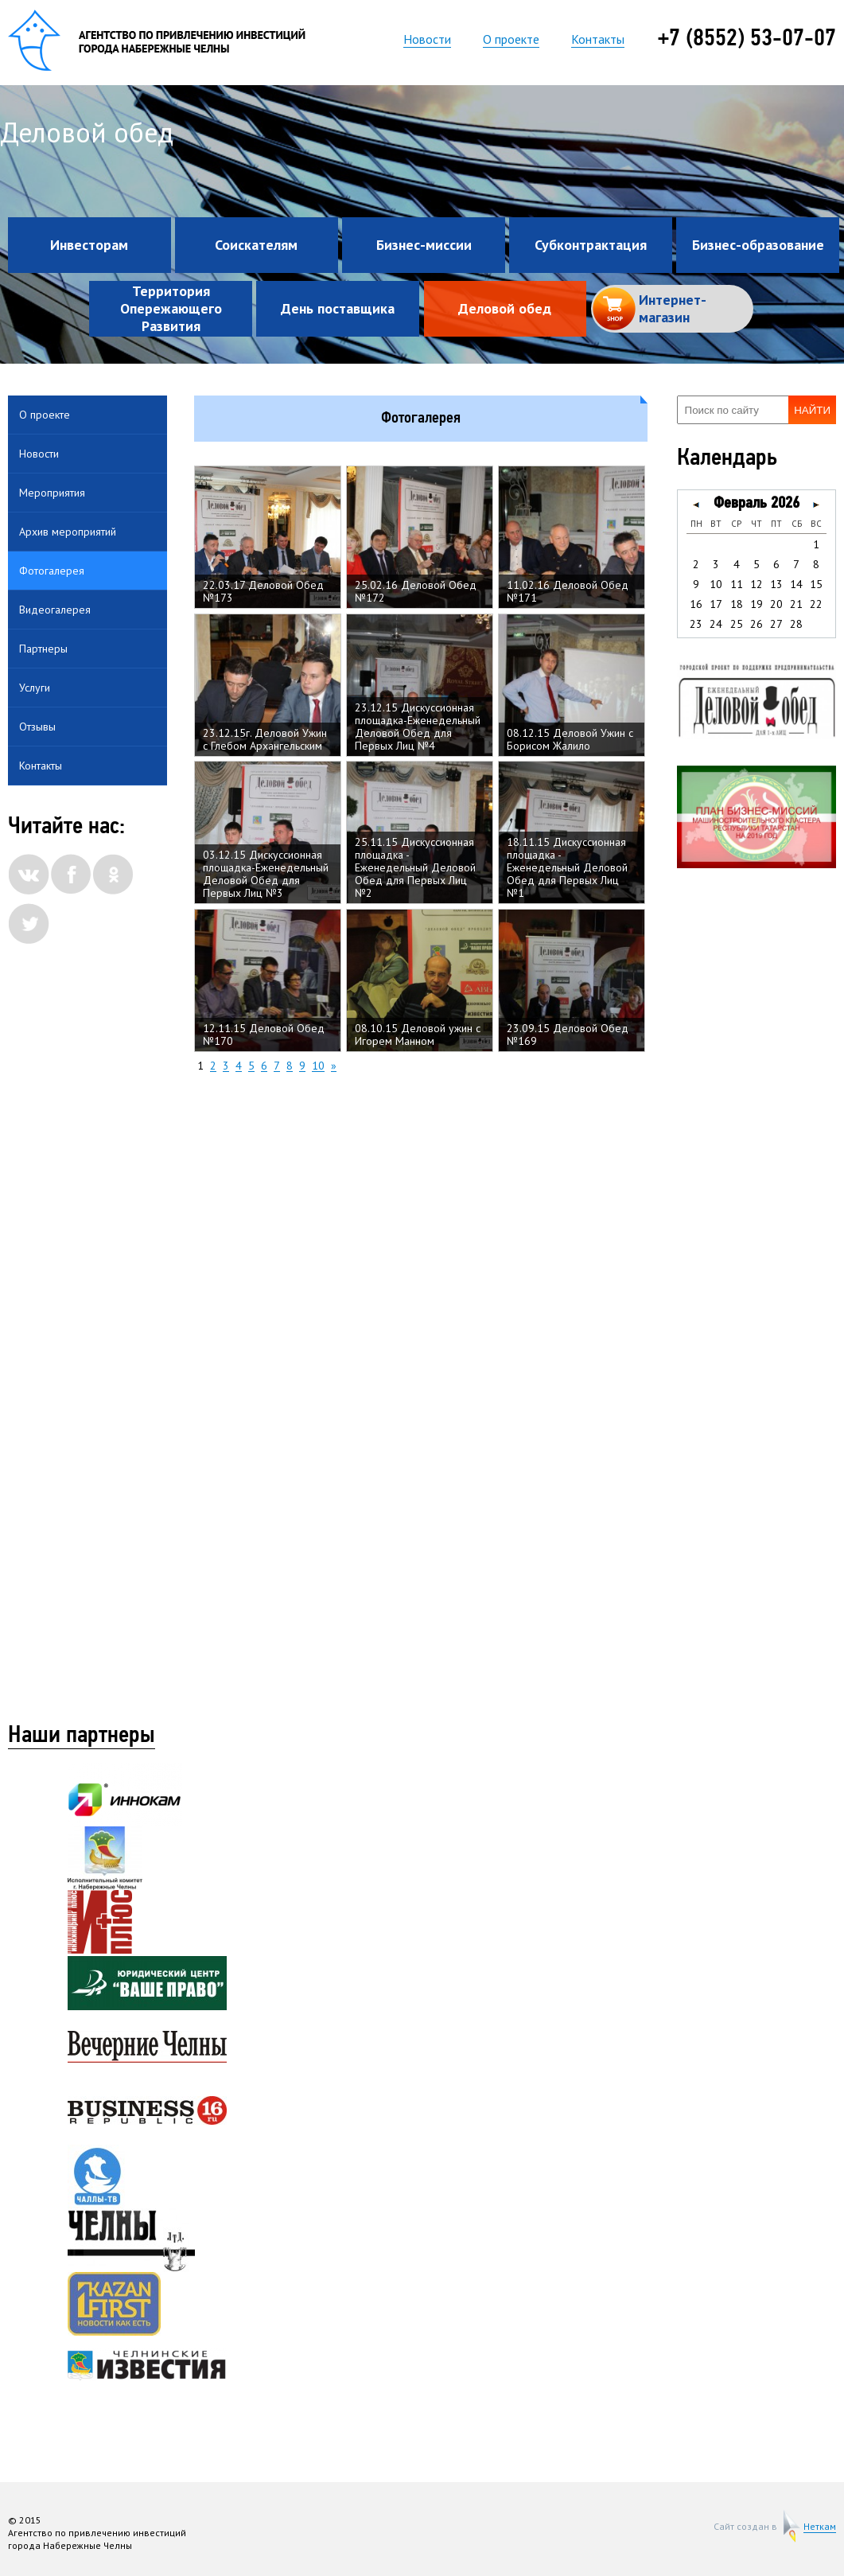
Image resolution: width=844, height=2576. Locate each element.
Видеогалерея (55, 609)
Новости (427, 39)
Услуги (34, 687)
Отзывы (37, 726)
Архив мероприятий (67, 531)
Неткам (819, 2526)
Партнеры (43, 648)
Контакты (597, 39)
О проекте (511, 39)
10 (318, 1066)
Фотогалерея (51, 570)
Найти (812, 410)
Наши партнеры (81, 1736)
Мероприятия (52, 492)
